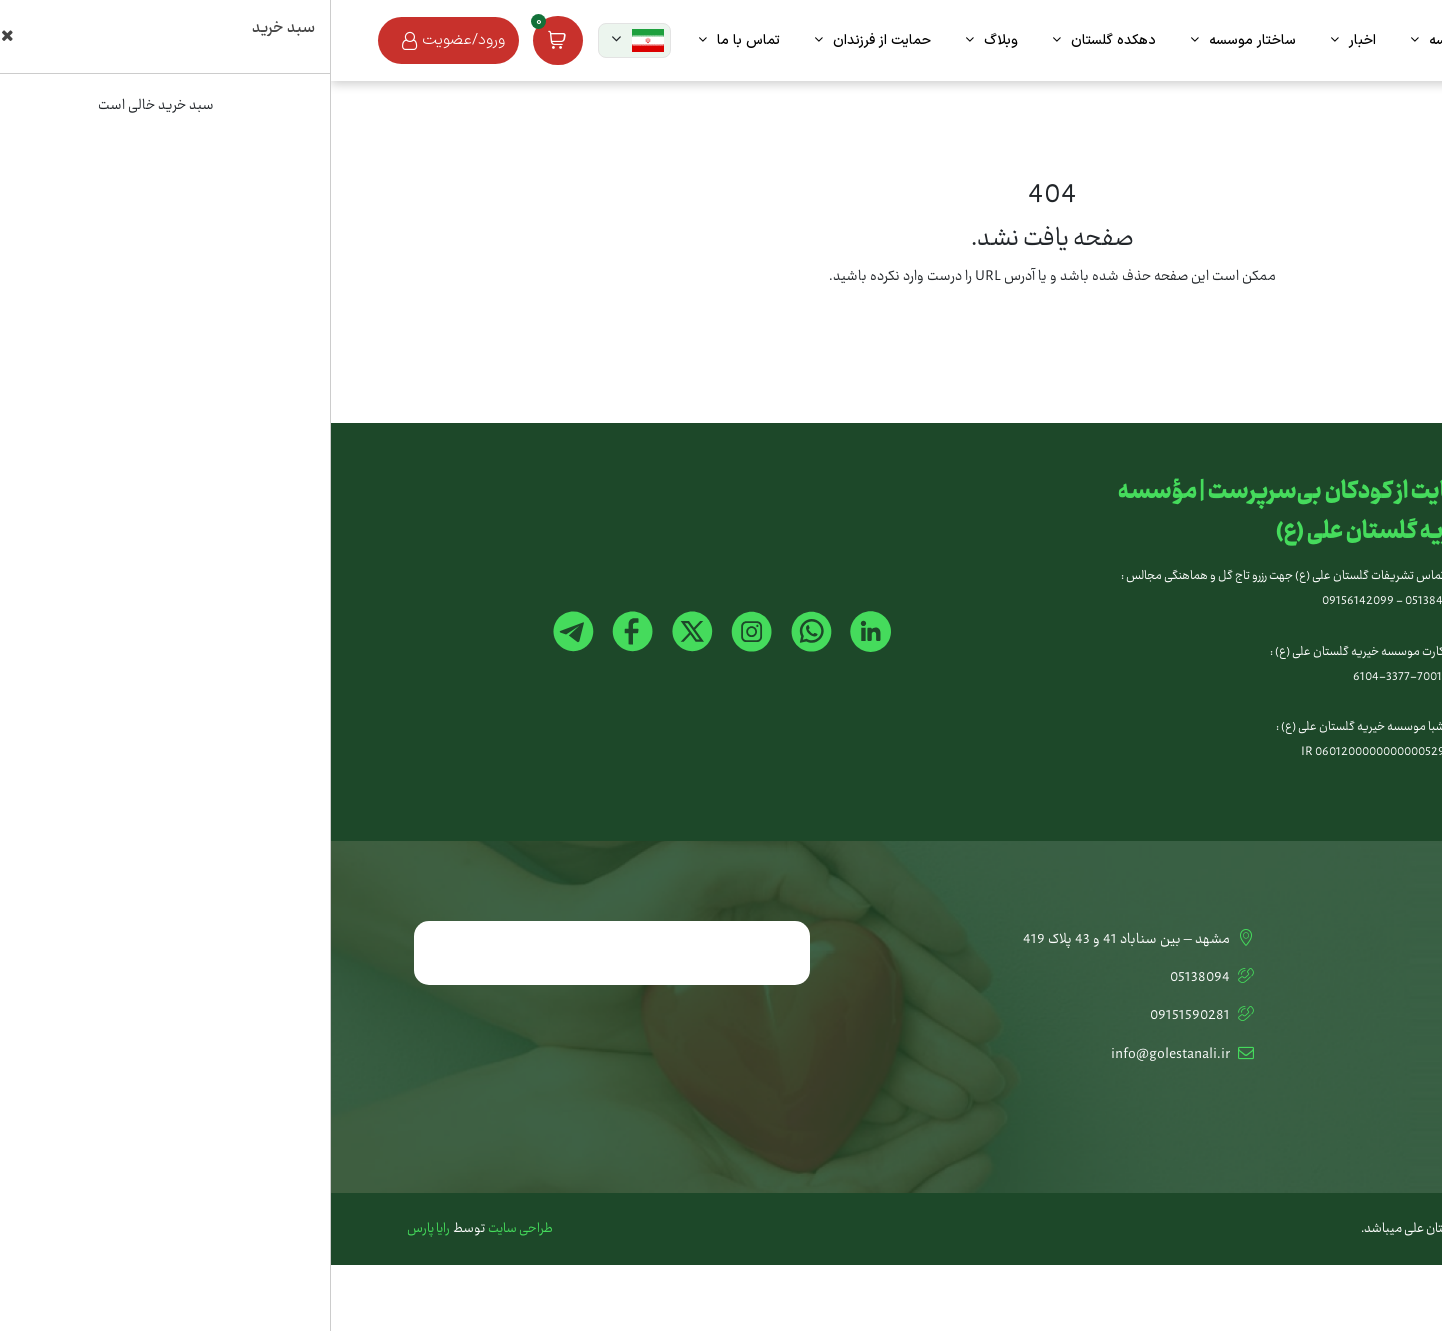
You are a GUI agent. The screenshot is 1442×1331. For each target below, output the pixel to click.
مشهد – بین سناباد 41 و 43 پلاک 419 (809, 940)
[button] (303, 40)
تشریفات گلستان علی (1306, 1016)
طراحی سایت (189, 1229)
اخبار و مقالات (1328, 1055)
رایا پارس (97, 1229)
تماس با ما (1335, 940)
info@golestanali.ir (853, 1055)
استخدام (1342, 1093)
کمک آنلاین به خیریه (1310, 978)
